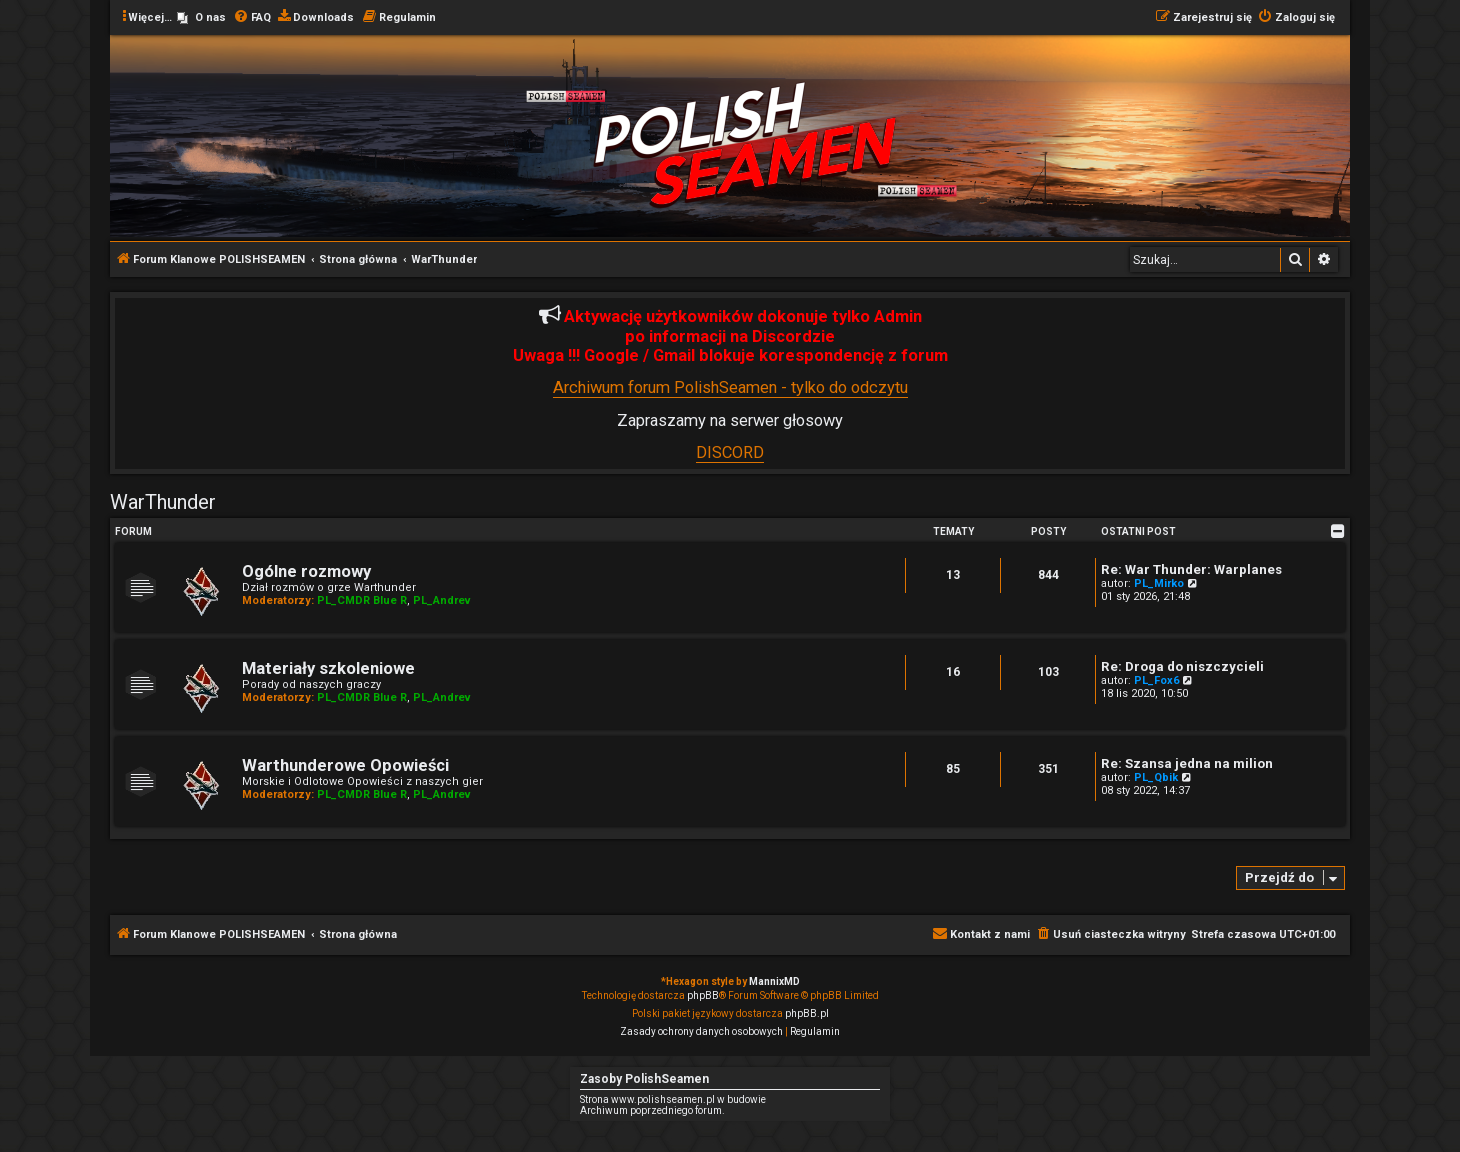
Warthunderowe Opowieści (345, 765)
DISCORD (730, 452)
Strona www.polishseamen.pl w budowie (673, 1099)
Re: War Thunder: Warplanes (1191, 569)
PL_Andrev (442, 600)
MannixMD (774, 981)
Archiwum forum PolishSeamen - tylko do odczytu (730, 387)
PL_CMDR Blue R (362, 600)
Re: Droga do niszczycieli (1182, 666)
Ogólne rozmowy (306, 571)
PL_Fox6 (1156, 680)
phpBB (703, 995)
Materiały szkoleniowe (328, 668)
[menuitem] (201, 18)
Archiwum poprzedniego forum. (652, 1110)
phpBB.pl (807, 1013)
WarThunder (163, 502)
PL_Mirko (1159, 583)
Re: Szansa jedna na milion (1187, 763)
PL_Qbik (1156, 777)
